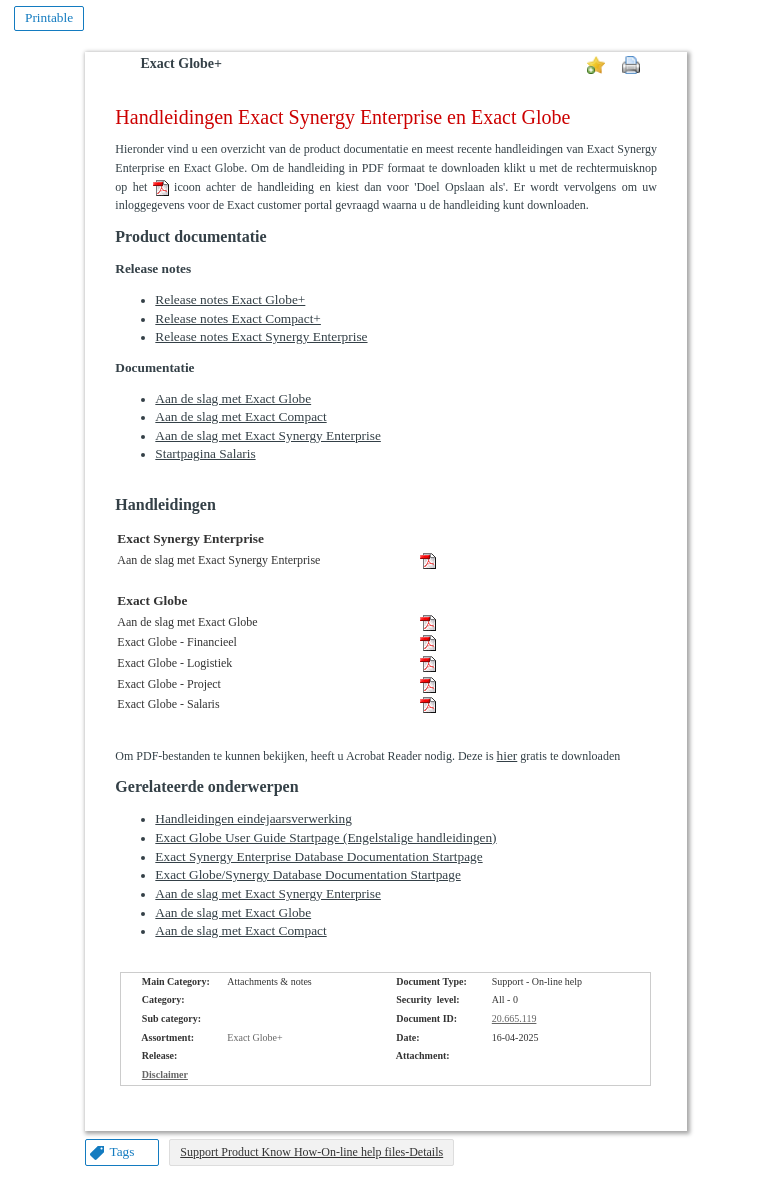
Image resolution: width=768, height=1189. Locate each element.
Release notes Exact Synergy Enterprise (261, 336)
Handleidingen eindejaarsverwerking (253, 818)
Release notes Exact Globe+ (230, 299)
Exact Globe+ (181, 63)
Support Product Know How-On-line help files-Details (311, 1152)
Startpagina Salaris (205, 453)
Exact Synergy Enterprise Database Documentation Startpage (318, 856)
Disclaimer (165, 1074)
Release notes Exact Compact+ (238, 318)
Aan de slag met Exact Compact (240, 416)
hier (507, 755)
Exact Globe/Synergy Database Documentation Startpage (307, 874)
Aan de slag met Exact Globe (233, 398)
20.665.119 (514, 1018)
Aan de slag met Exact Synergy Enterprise (268, 435)
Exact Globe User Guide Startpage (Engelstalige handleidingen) (325, 837)
